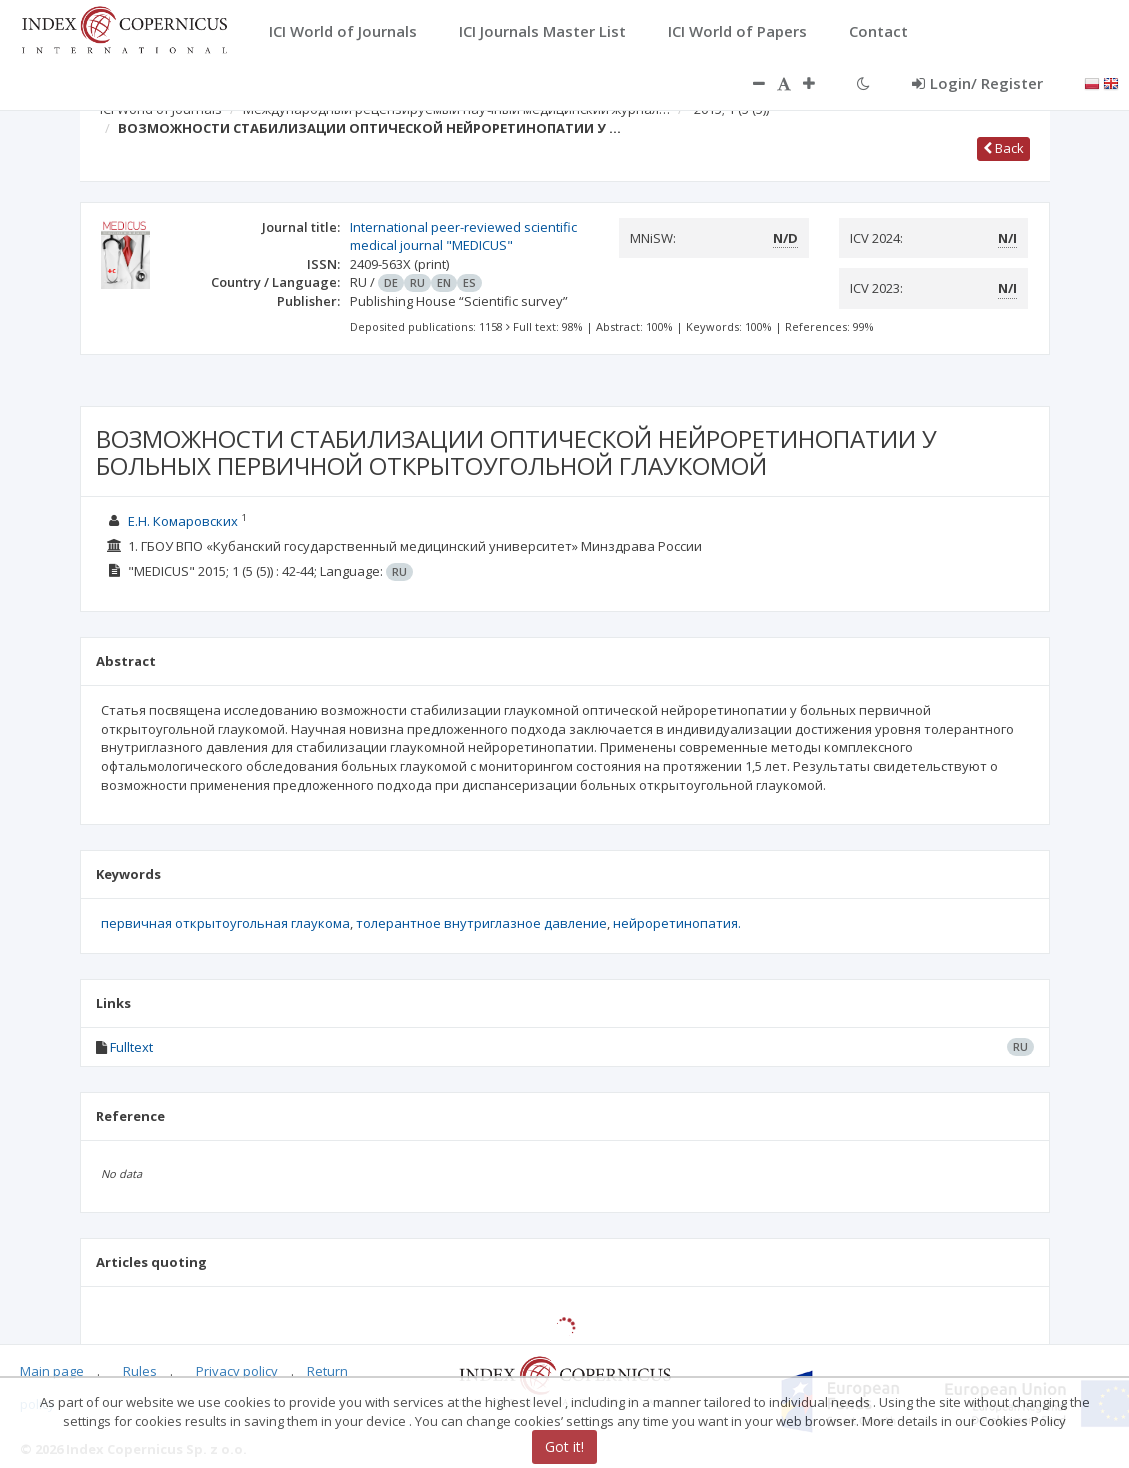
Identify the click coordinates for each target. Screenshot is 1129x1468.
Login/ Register (977, 83)
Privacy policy (237, 1371)
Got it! (564, 1446)
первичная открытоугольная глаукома (225, 923)
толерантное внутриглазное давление (481, 923)
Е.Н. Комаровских (183, 521)
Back (1003, 148)
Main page (52, 1371)
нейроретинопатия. (677, 923)
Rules (140, 1371)
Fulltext (131, 1047)
